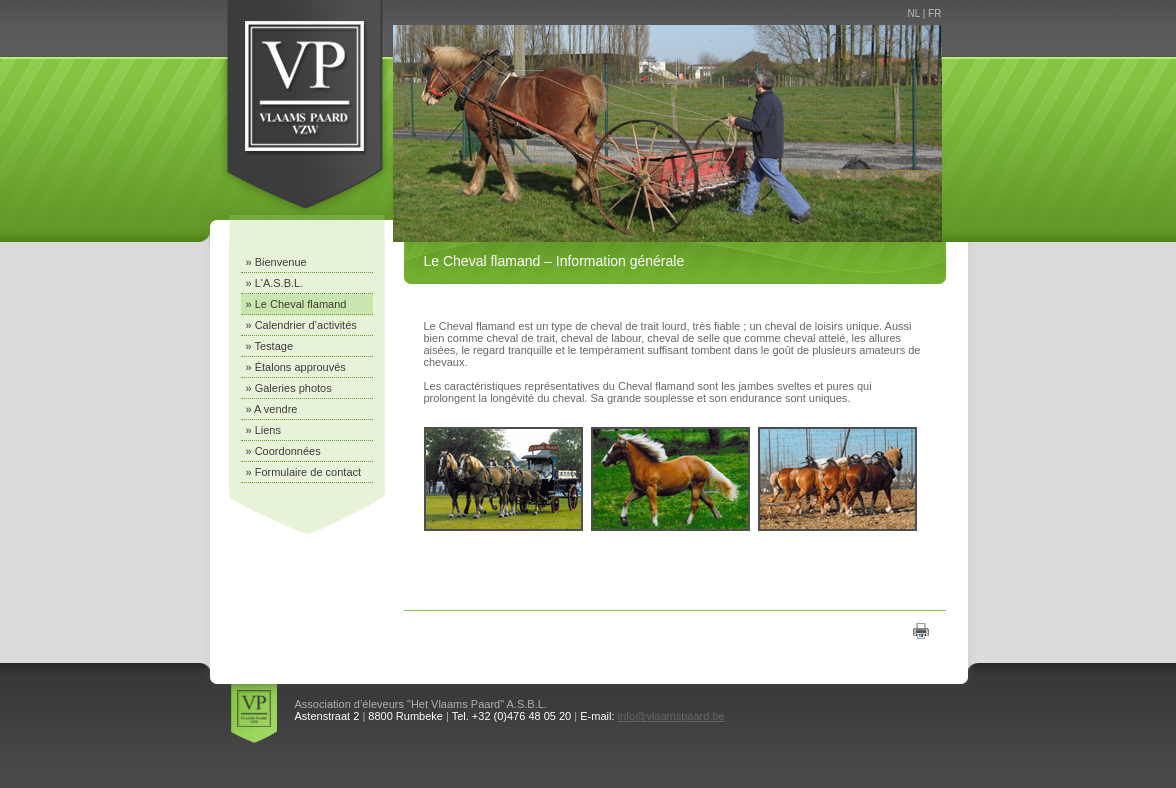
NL (914, 13)
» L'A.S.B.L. (275, 283)
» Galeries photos (289, 388)
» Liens (263, 430)
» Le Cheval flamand (296, 304)
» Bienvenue (276, 262)
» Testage (270, 346)
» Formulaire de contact (304, 472)
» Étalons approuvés (296, 367)
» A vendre (272, 409)
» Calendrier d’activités (301, 325)
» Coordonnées (283, 451)
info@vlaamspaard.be (671, 716)
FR (934, 13)
